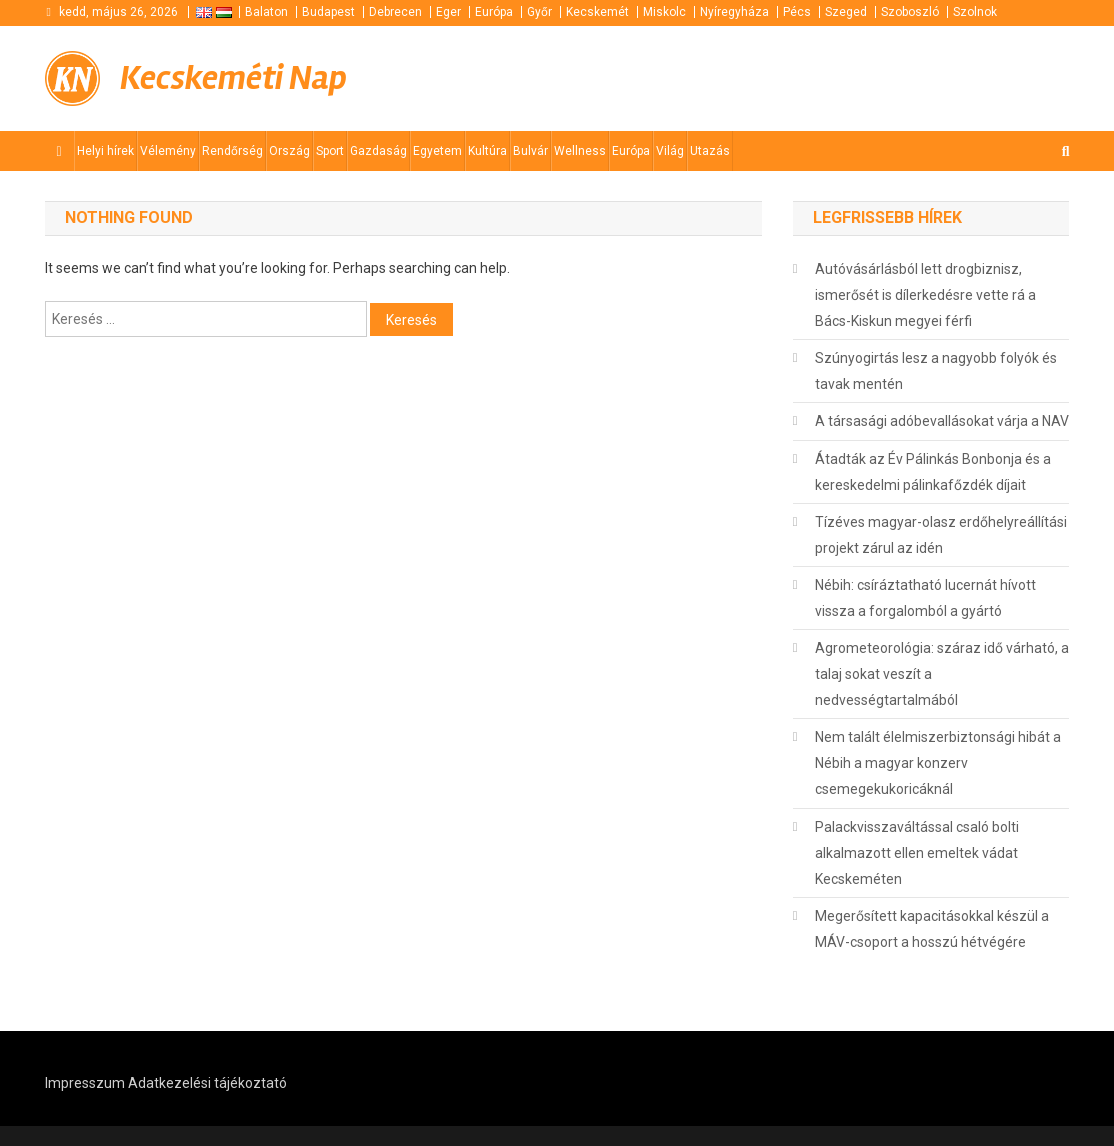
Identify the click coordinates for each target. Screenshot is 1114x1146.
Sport (330, 151)
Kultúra (487, 151)
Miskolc (664, 12)
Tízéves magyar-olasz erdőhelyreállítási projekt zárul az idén (941, 535)
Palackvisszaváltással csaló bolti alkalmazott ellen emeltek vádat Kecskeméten (917, 853)
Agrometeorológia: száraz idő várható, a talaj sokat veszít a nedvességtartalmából (942, 674)
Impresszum (85, 1083)
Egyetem (437, 151)
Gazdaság (378, 151)
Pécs (797, 12)
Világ (670, 151)
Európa (494, 12)
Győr (539, 12)
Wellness (580, 151)
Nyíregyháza (734, 12)
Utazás (710, 151)
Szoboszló (910, 12)
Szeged (846, 12)
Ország (289, 151)
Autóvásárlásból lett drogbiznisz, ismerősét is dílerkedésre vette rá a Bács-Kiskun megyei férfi (925, 295)
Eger (448, 12)
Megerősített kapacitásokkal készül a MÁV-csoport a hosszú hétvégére (932, 929)
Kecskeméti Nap (233, 78)
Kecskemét (597, 12)
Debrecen (395, 12)
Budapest (328, 12)
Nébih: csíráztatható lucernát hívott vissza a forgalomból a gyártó (925, 598)
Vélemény (168, 151)
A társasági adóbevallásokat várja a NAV (942, 421)
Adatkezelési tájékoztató (207, 1083)
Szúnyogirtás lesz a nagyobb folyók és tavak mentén (936, 371)
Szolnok (975, 12)
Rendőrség (232, 151)
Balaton (266, 12)
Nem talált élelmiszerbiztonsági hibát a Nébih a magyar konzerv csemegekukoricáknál (938, 763)
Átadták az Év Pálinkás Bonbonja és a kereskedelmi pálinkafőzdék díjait (933, 472)
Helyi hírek (105, 151)
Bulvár (530, 151)
